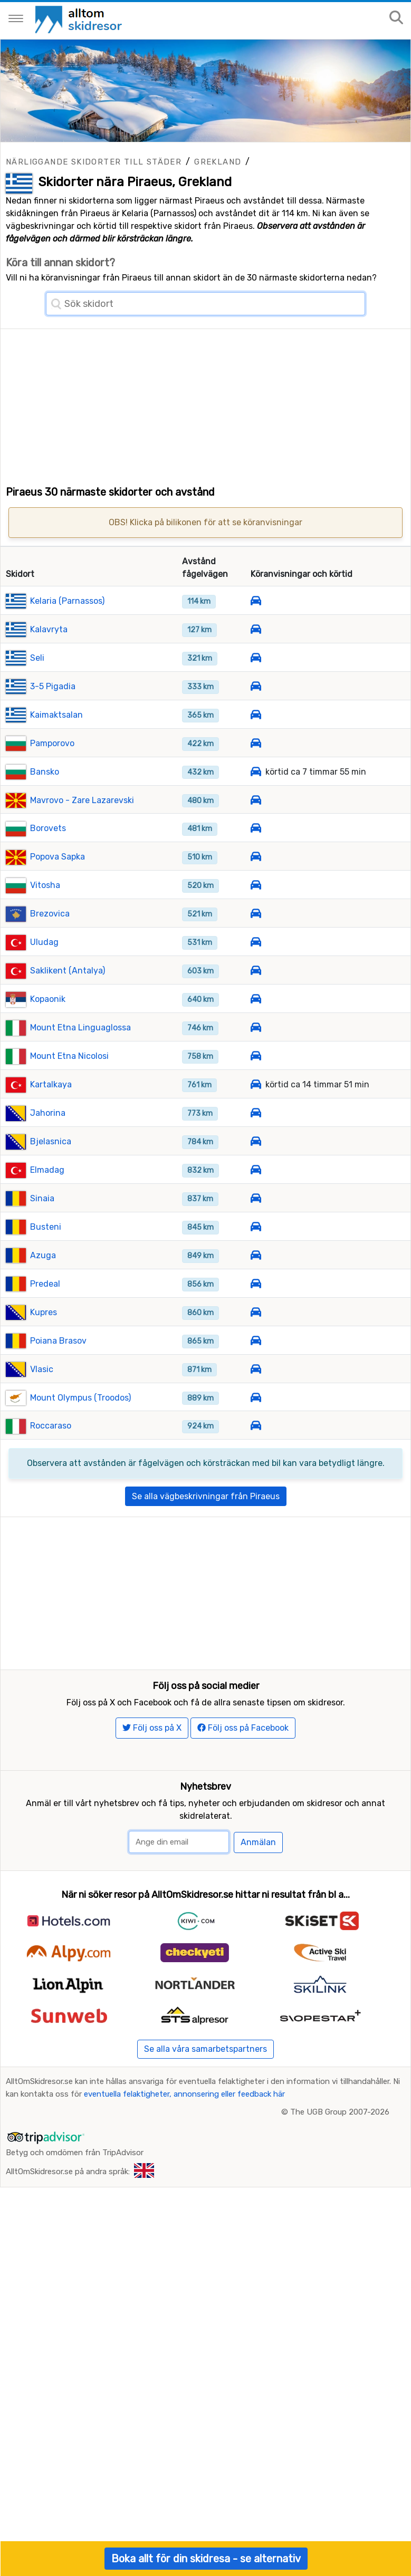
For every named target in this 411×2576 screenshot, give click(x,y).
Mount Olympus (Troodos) (80, 1431)
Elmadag (47, 1204)
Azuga (43, 1289)
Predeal (45, 1318)
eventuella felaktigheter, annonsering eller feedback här (184, 2165)
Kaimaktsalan (56, 749)
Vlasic (41, 1403)
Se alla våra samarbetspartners (205, 2120)
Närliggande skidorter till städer (93, 162)
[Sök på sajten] (396, 18)
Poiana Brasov (58, 1374)
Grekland (217, 162)
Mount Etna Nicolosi (69, 1090)
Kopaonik (47, 1033)
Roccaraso (50, 1460)
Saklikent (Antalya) (67, 1005)
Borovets (48, 862)
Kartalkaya (51, 1119)
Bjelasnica (50, 1175)
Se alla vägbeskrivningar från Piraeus (206, 1530)
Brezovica (50, 948)
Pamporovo (52, 777)
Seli (37, 692)
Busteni (45, 1261)
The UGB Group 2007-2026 (339, 2183)
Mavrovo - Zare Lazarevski (82, 834)
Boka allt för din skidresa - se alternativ (206, 2558)
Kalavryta (49, 663)
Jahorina (47, 1147)
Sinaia (42, 1232)
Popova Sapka (57, 891)
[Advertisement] (205, 403)
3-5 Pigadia (52, 720)
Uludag (44, 976)
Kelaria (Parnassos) (67, 635)
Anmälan (258, 1913)
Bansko (44, 805)
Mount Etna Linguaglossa (80, 1062)
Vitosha (45, 919)
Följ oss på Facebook (243, 1798)
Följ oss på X (151, 1798)
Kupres (43, 1346)
